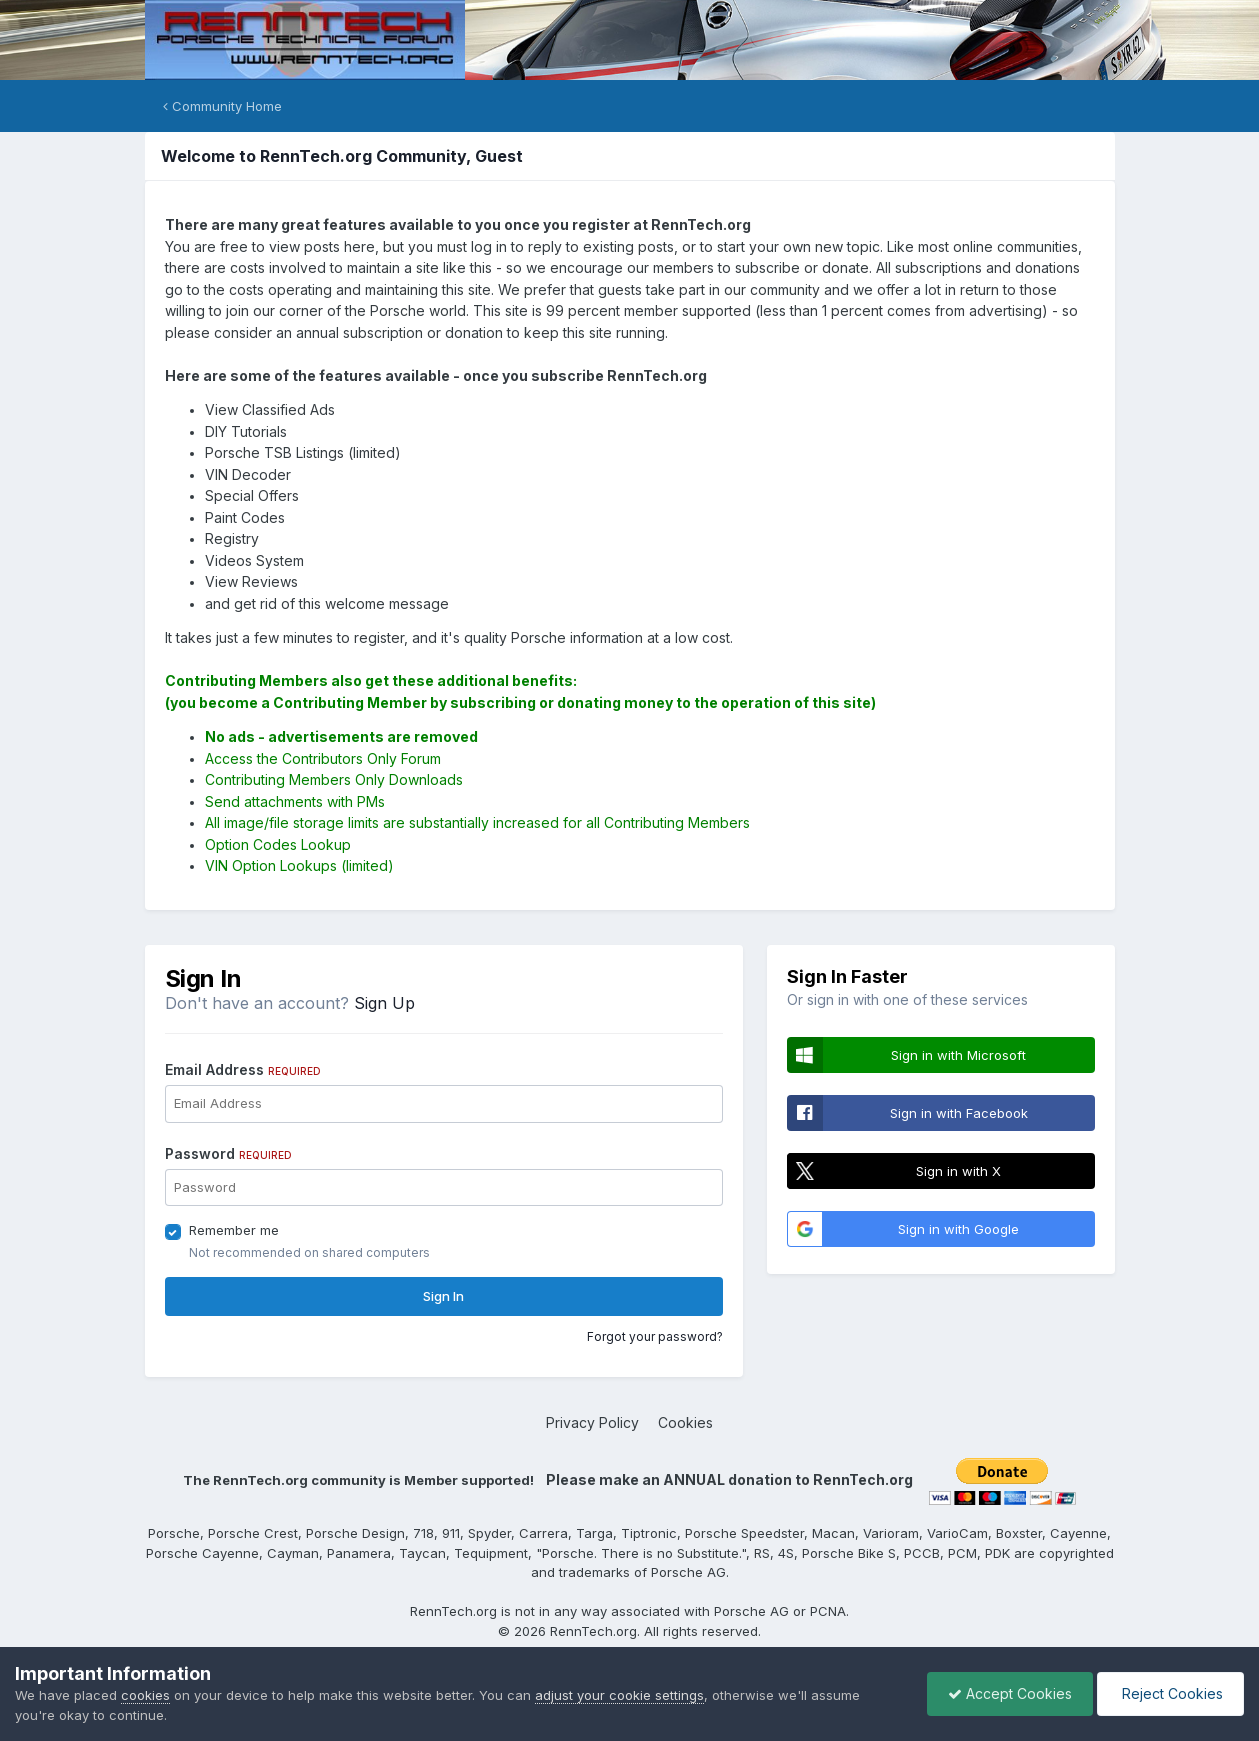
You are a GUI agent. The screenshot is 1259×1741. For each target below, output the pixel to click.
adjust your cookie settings (619, 1695)
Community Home (222, 106)
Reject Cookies (1170, 1693)
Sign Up (384, 1003)
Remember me (234, 1230)
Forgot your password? (655, 1336)
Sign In (443, 1296)
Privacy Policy (592, 1422)
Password (228, 1153)
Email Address (243, 1069)
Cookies (685, 1422)
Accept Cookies (1010, 1693)
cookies (145, 1695)
